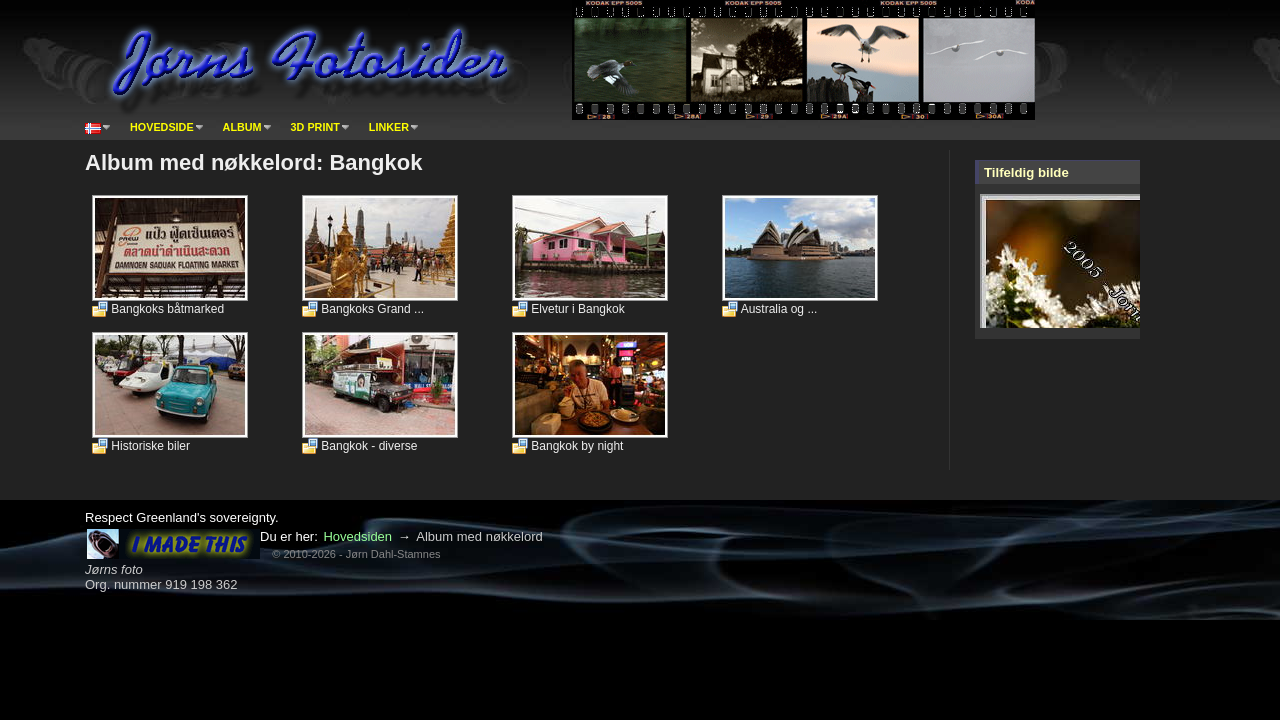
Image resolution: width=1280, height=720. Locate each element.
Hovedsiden (357, 536)
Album (242, 127)
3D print (315, 127)
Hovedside (162, 127)
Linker (389, 127)
